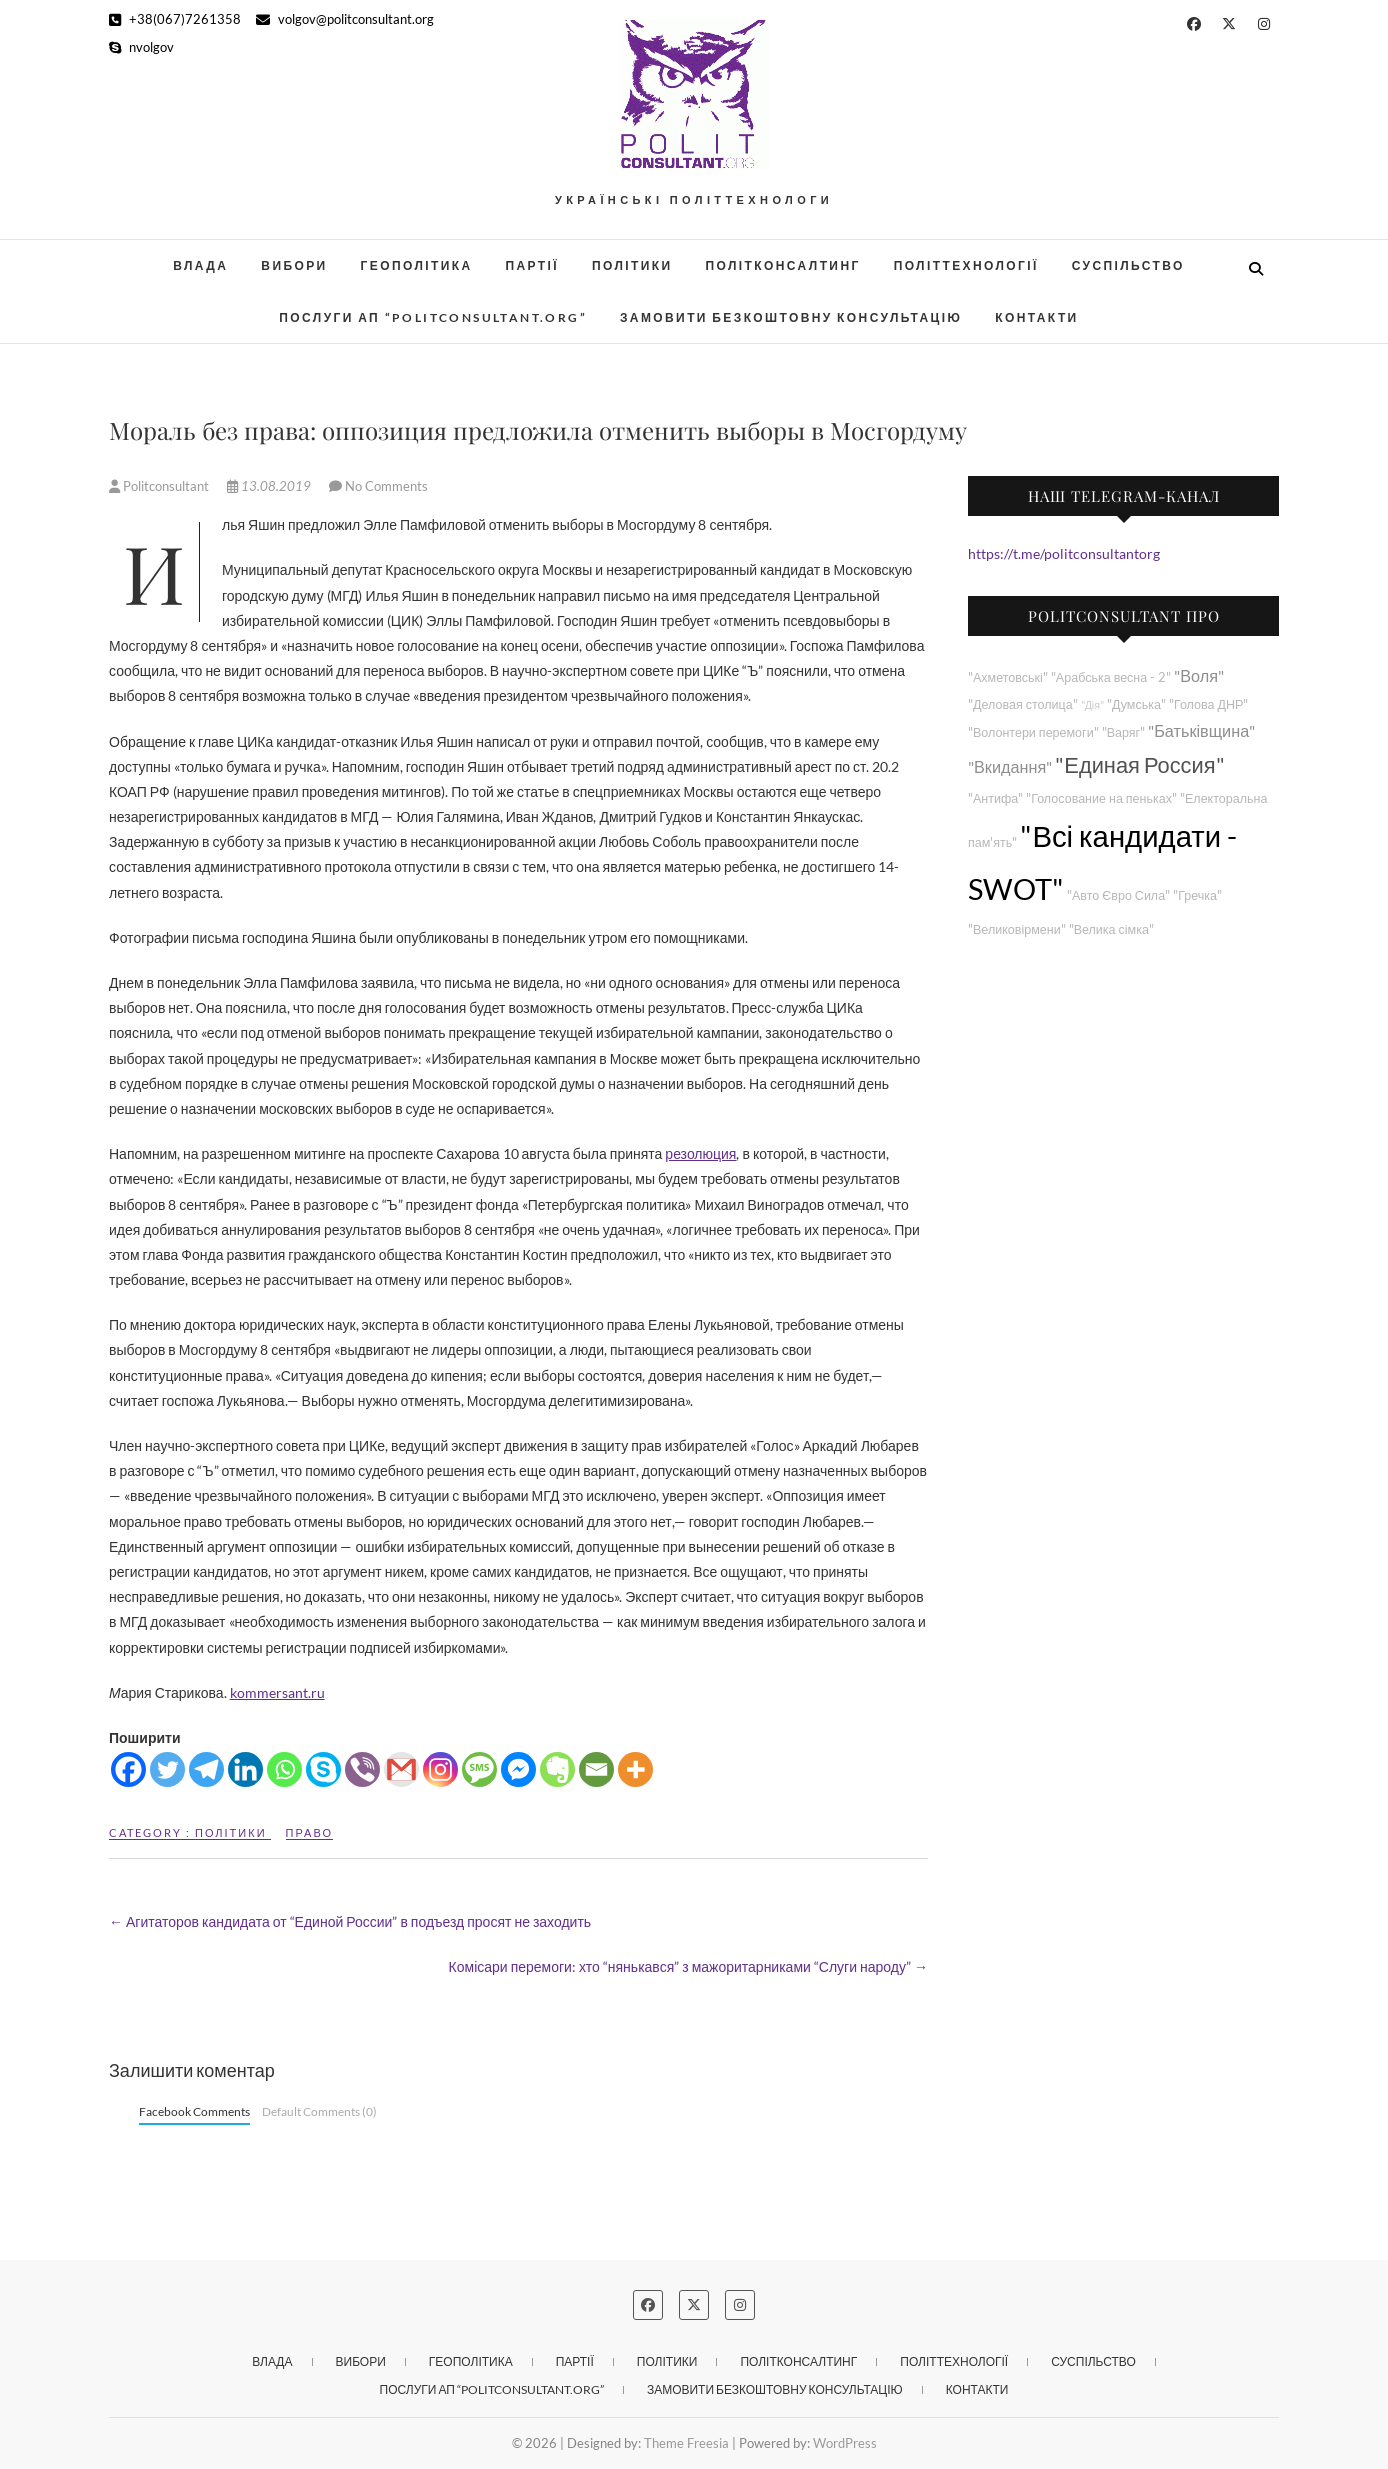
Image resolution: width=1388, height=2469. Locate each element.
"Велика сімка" (1111, 929)
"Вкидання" (1010, 766)
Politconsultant (160, 486)
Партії (533, 265)
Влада (200, 265)
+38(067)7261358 (175, 19)
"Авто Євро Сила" (1118, 895)
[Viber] (362, 1769)
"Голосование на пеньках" (1101, 798)
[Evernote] (557, 1769)
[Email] (596, 1769)
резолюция (700, 1153)
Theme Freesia (686, 2443)
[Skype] (323, 1769)
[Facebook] (128, 1769)
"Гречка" (1197, 895)
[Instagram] (440, 1769)
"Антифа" (995, 798)
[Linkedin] (245, 1769)
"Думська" (1136, 704)
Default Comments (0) (319, 2111)
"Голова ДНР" (1208, 704)
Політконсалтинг (783, 265)
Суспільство (1128, 265)
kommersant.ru (277, 1692)
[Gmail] (401, 1769)
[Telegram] (206, 1769)
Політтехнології (966, 265)
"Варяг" (1123, 732)
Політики (632, 265)
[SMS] (479, 1769)
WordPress (845, 2443)
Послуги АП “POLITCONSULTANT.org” (433, 317)
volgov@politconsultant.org (345, 19)
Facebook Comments (194, 2111)
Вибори (294, 265)
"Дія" (1092, 704)
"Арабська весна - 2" (1111, 677)
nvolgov (141, 47)
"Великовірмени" (1017, 929)
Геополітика (417, 265)
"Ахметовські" (1008, 677)
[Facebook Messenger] (518, 1769)
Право (309, 1832)
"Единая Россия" (1139, 764)
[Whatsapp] (284, 1769)
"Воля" (1199, 675)
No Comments (386, 486)
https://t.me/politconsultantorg (1064, 553)
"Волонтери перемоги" (1033, 732)
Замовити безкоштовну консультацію (791, 317)
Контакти (1036, 317)
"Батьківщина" (1201, 730)
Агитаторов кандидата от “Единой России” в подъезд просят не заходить (350, 1921)
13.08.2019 (270, 486)
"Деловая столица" (1023, 704)
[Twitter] (167, 1769)
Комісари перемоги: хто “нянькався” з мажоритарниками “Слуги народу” (688, 1966)
